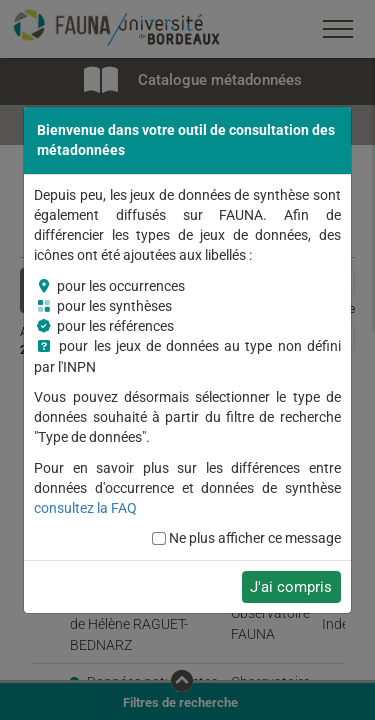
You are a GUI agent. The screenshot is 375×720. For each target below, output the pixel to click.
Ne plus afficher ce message (255, 538)
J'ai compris (291, 587)
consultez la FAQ (85, 508)
